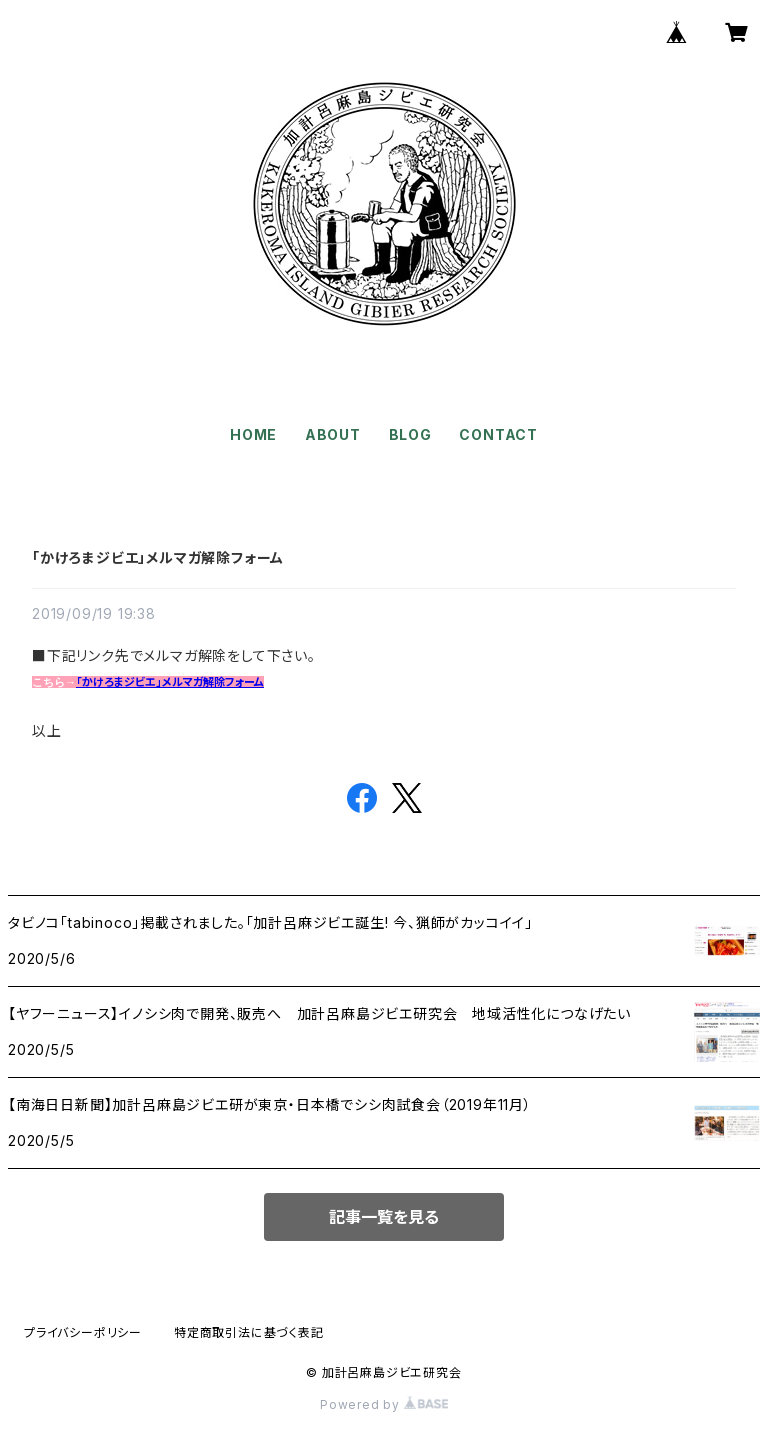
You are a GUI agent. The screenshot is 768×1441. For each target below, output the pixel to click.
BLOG (410, 434)
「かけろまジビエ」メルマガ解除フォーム (158, 557)
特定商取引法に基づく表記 (249, 1332)
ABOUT (333, 434)
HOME (253, 434)
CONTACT (498, 434)
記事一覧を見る (384, 1217)
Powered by (384, 1404)
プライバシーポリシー (83, 1332)
